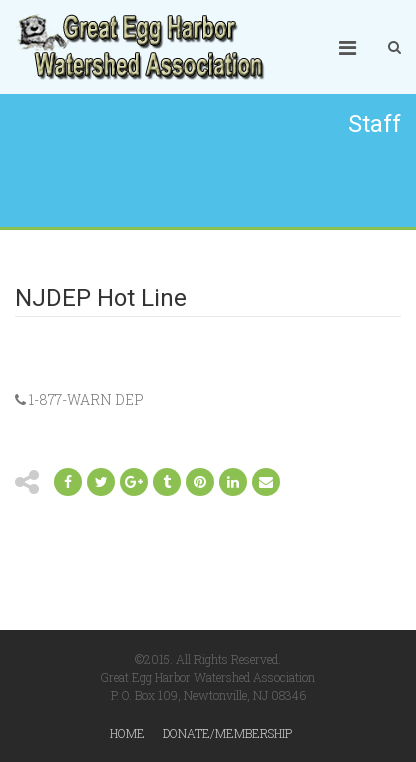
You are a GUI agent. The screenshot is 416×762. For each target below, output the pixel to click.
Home (127, 733)
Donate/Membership (227, 733)
